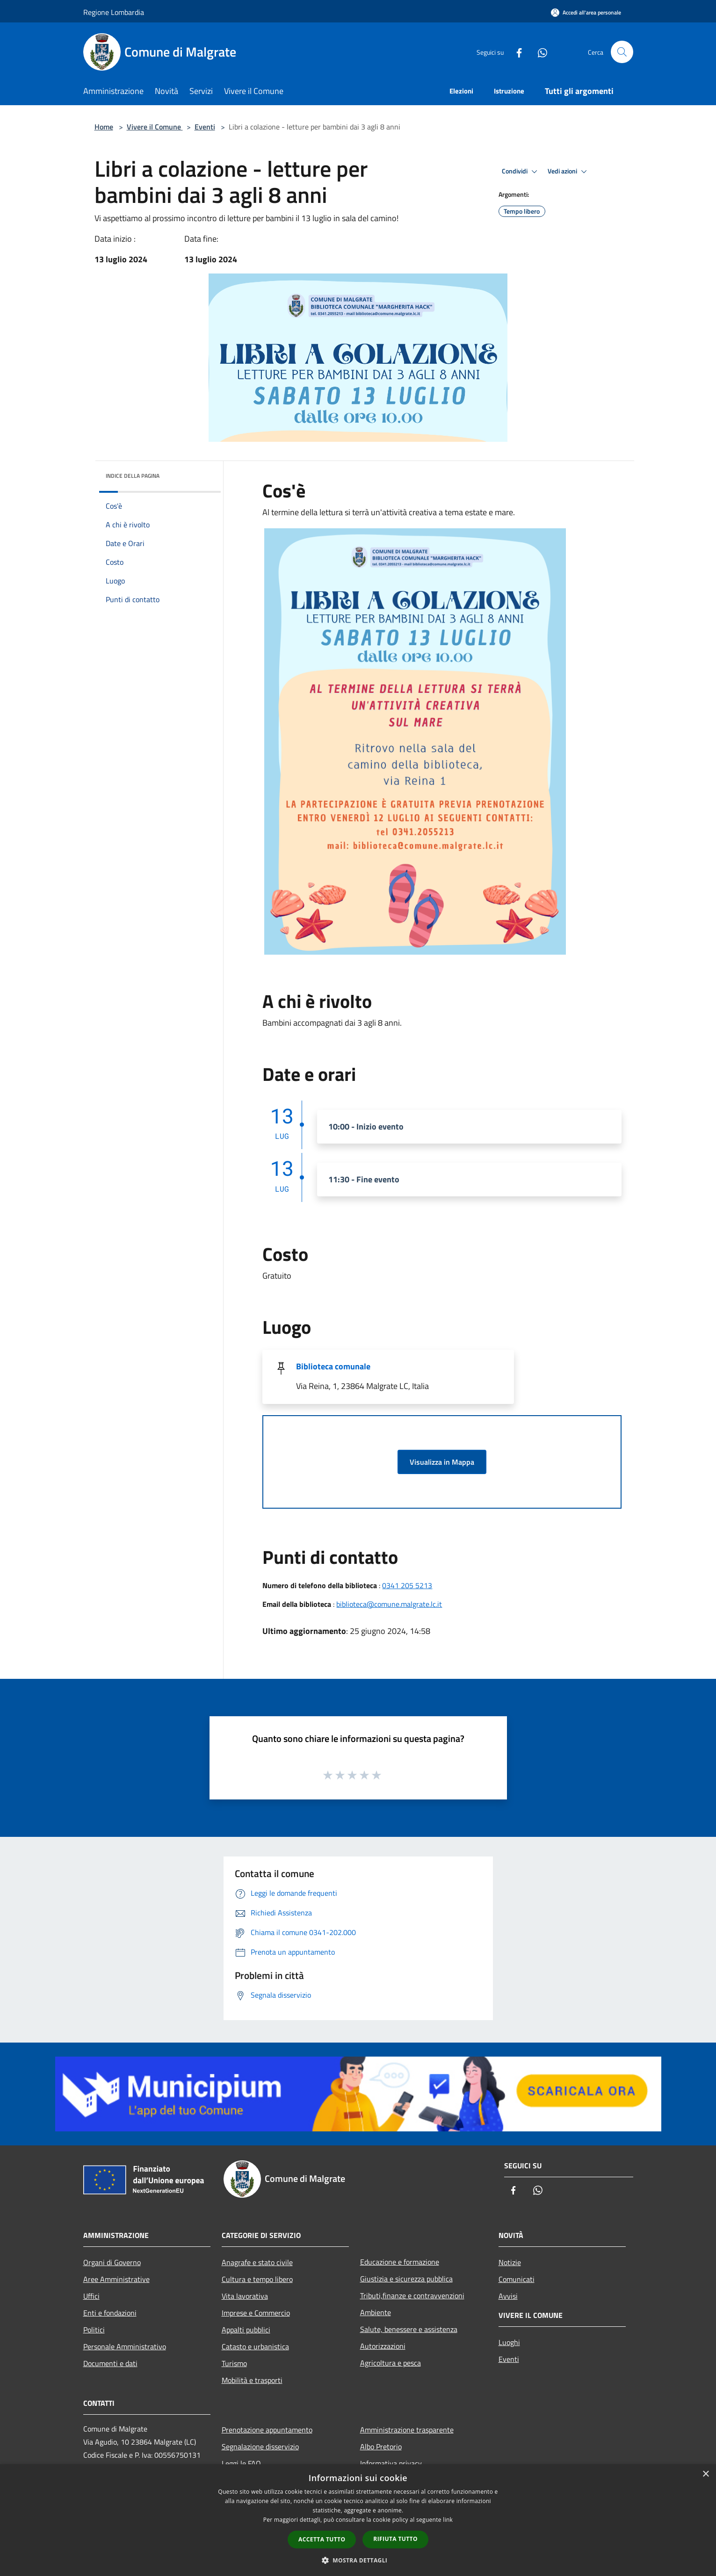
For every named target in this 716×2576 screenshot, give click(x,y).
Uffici (91, 2296)
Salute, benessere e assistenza (408, 2329)
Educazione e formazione (399, 2261)
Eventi (205, 126)
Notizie (510, 2262)
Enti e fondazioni (110, 2312)
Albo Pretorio (381, 2446)
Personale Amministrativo (124, 2346)
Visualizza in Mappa (442, 1462)
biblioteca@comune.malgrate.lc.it (389, 1604)
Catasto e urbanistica (255, 2346)
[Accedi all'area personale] (586, 12)
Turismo (234, 2363)
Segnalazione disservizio (260, 2446)
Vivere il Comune (155, 126)
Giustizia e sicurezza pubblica (406, 2278)
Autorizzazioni (382, 2346)
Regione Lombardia (113, 12)
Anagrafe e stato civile (257, 2262)
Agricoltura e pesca (390, 2362)
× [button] (705, 2474)
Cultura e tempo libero (257, 2279)
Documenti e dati (110, 2363)
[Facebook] (515, 51)
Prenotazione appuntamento (267, 2429)
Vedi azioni (569, 171)
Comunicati (517, 2279)
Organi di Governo (112, 2262)
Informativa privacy (391, 2463)
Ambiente (375, 2312)
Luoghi (509, 2342)
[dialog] (358, 2520)
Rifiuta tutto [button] (395, 2539)
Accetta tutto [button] (321, 2539)
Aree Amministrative (116, 2279)
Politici (94, 2329)
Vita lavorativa (245, 2296)
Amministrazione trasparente (407, 2429)
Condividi (521, 171)
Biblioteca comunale (333, 1366)
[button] (358, 2560)
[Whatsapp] (538, 51)
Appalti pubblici (246, 2329)
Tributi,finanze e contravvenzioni (412, 2295)
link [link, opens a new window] (448, 2520)
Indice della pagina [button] (132, 475)
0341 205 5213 (407, 1585)
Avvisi (508, 2296)
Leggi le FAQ (241, 2463)
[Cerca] (622, 52)
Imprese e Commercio (256, 2312)
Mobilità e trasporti (252, 2380)
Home (103, 126)
